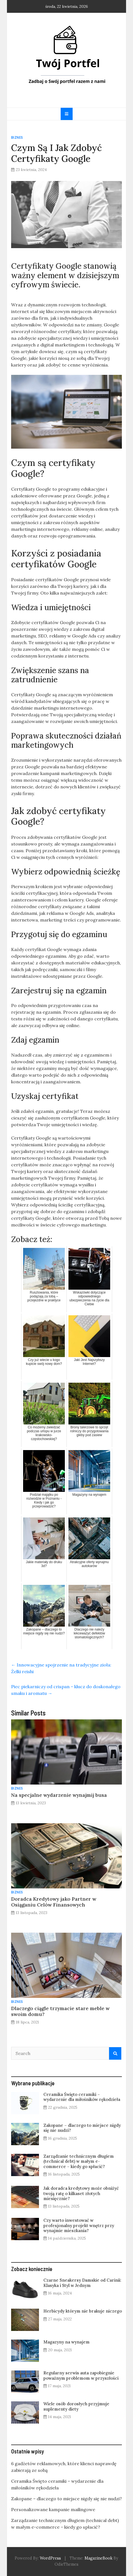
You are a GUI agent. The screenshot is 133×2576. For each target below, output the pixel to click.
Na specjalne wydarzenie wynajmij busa (59, 1795)
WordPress (50, 2558)
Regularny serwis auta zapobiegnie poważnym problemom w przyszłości (81, 2375)
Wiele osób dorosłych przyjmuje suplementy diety (76, 2406)
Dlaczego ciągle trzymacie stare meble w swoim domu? (60, 2011)
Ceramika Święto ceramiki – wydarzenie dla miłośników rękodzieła (81, 2097)
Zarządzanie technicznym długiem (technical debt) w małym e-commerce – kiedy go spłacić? (78, 2161)
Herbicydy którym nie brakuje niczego (82, 2311)
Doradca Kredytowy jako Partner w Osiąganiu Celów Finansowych (53, 1902)
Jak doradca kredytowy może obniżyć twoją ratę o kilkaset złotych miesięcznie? (81, 2193)
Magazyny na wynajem (66, 2342)
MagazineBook (98, 2558)
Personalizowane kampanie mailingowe (53, 2509)
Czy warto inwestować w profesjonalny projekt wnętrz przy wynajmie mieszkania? (78, 2225)
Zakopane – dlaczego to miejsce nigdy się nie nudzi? (82, 2128)
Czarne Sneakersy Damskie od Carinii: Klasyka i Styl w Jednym (82, 2282)
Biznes (17, 137)
